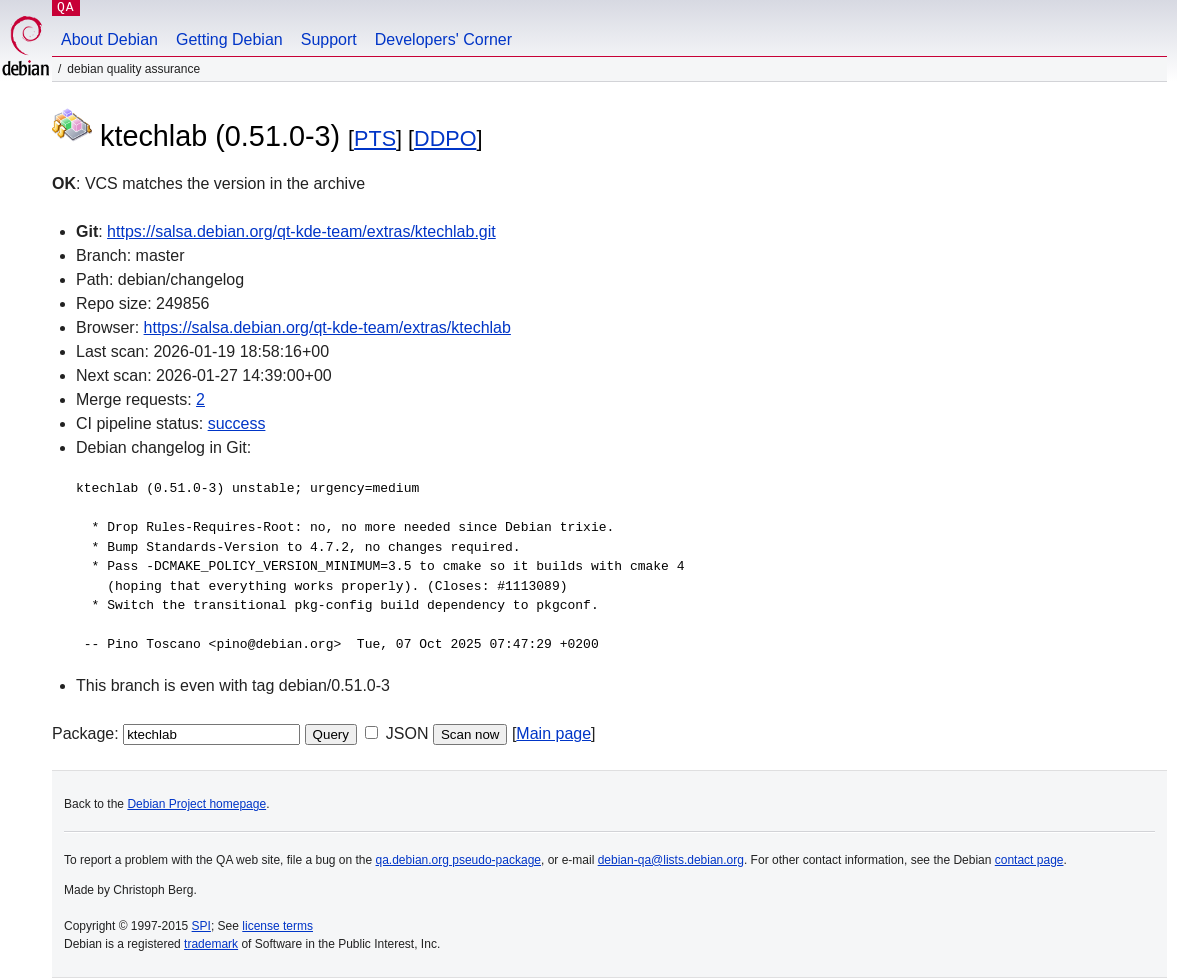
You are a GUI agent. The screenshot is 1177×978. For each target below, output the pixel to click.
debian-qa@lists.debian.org (671, 860)
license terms (277, 926)
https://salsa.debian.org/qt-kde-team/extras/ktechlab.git (301, 231)
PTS (375, 138)
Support (329, 39)
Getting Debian (229, 39)
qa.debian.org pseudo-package (458, 860)
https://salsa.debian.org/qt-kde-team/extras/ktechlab (327, 327)
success (237, 423)
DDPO (445, 138)
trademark (211, 944)
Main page (553, 733)
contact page (1029, 860)
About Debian (109, 39)
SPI (201, 926)
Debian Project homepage (196, 804)
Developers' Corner (443, 39)
